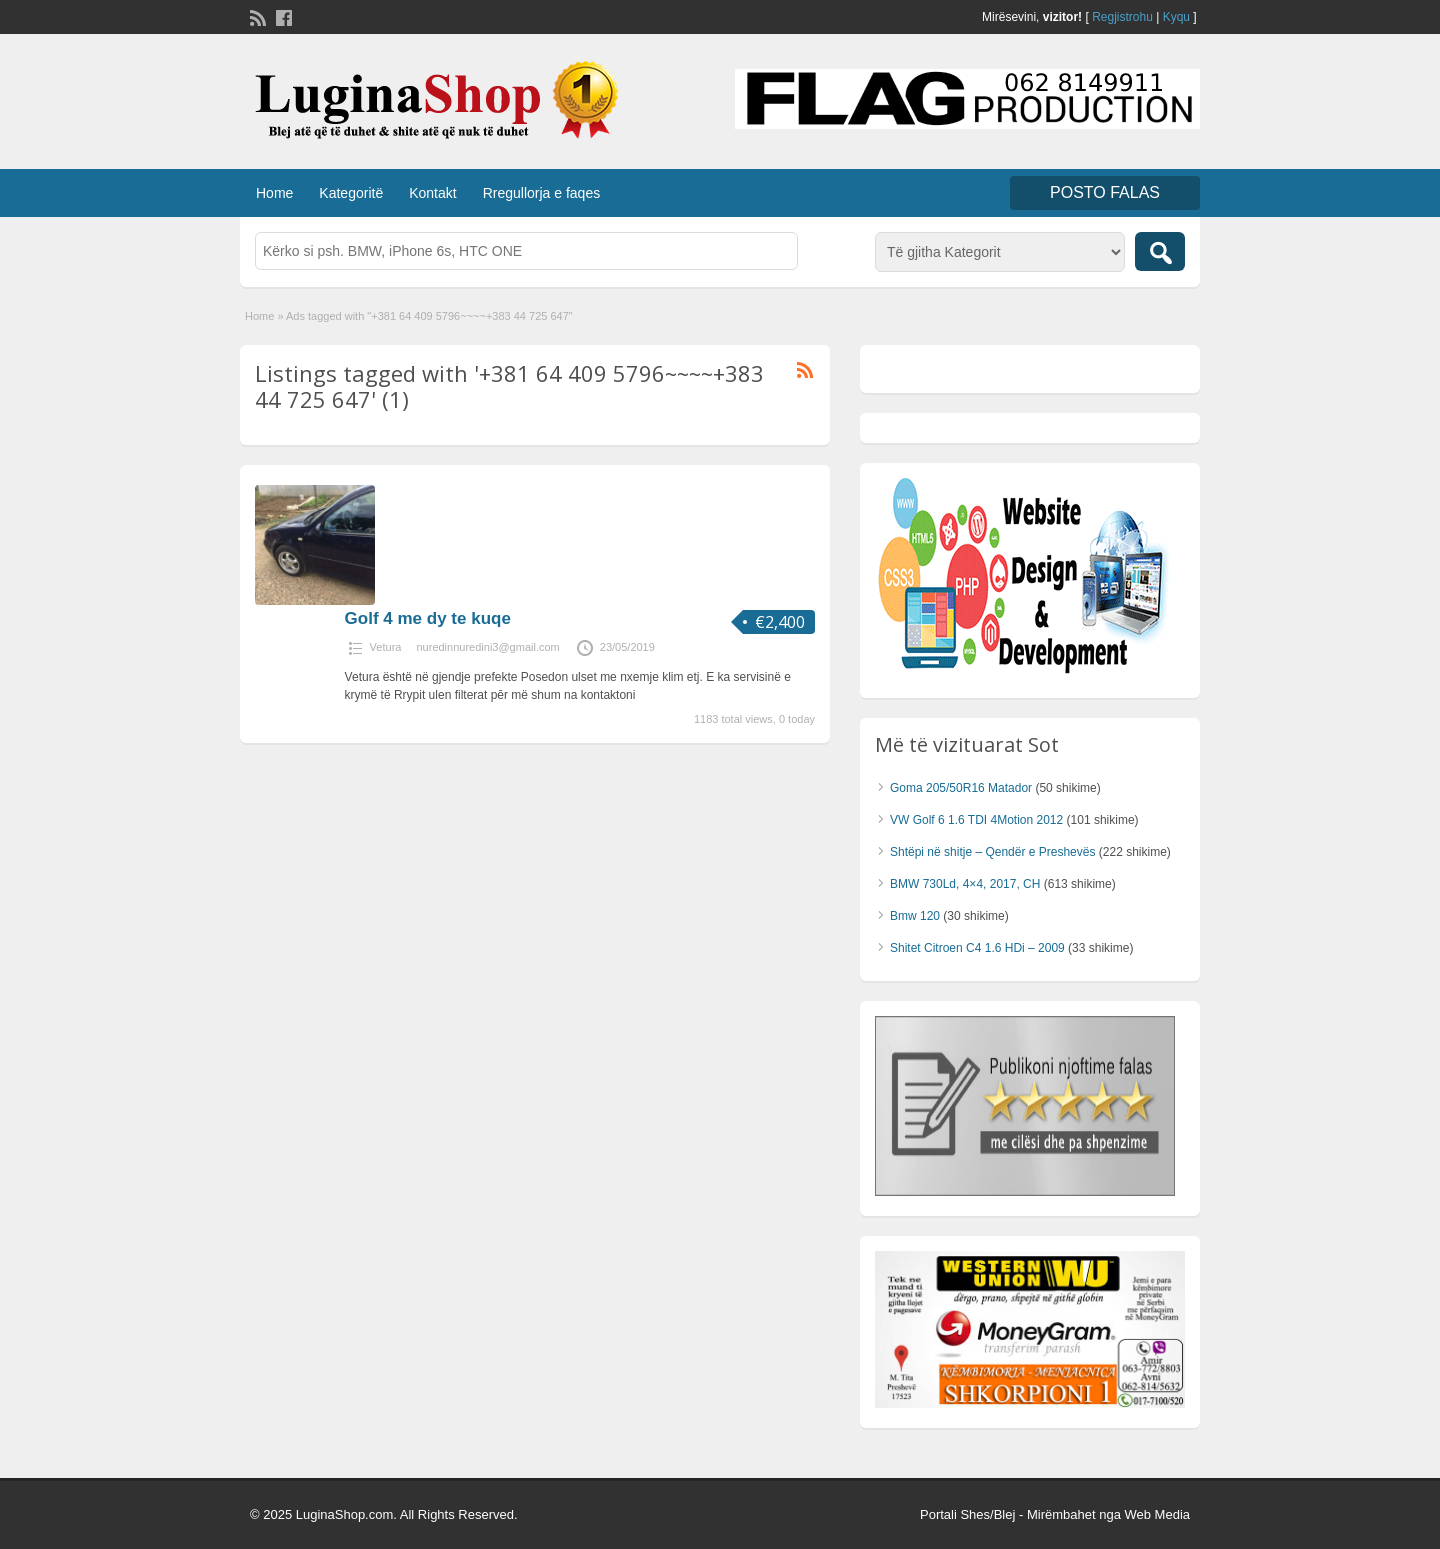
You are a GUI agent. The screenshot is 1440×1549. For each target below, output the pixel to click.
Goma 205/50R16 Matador (961, 788)
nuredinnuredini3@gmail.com (487, 647)
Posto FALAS (1105, 192)
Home (274, 193)
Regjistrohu (1122, 17)
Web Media (1157, 1514)
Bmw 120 (915, 916)
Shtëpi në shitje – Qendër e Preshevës (992, 852)
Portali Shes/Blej (967, 1514)
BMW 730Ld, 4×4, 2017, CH (965, 884)
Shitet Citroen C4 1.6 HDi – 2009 (977, 948)
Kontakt (432, 193)
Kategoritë (351, 193)
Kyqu (1176, 17)
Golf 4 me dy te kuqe (428, 618)
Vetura (386, 647)
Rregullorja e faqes (542, 193)
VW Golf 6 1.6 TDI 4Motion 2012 (976, 820)
